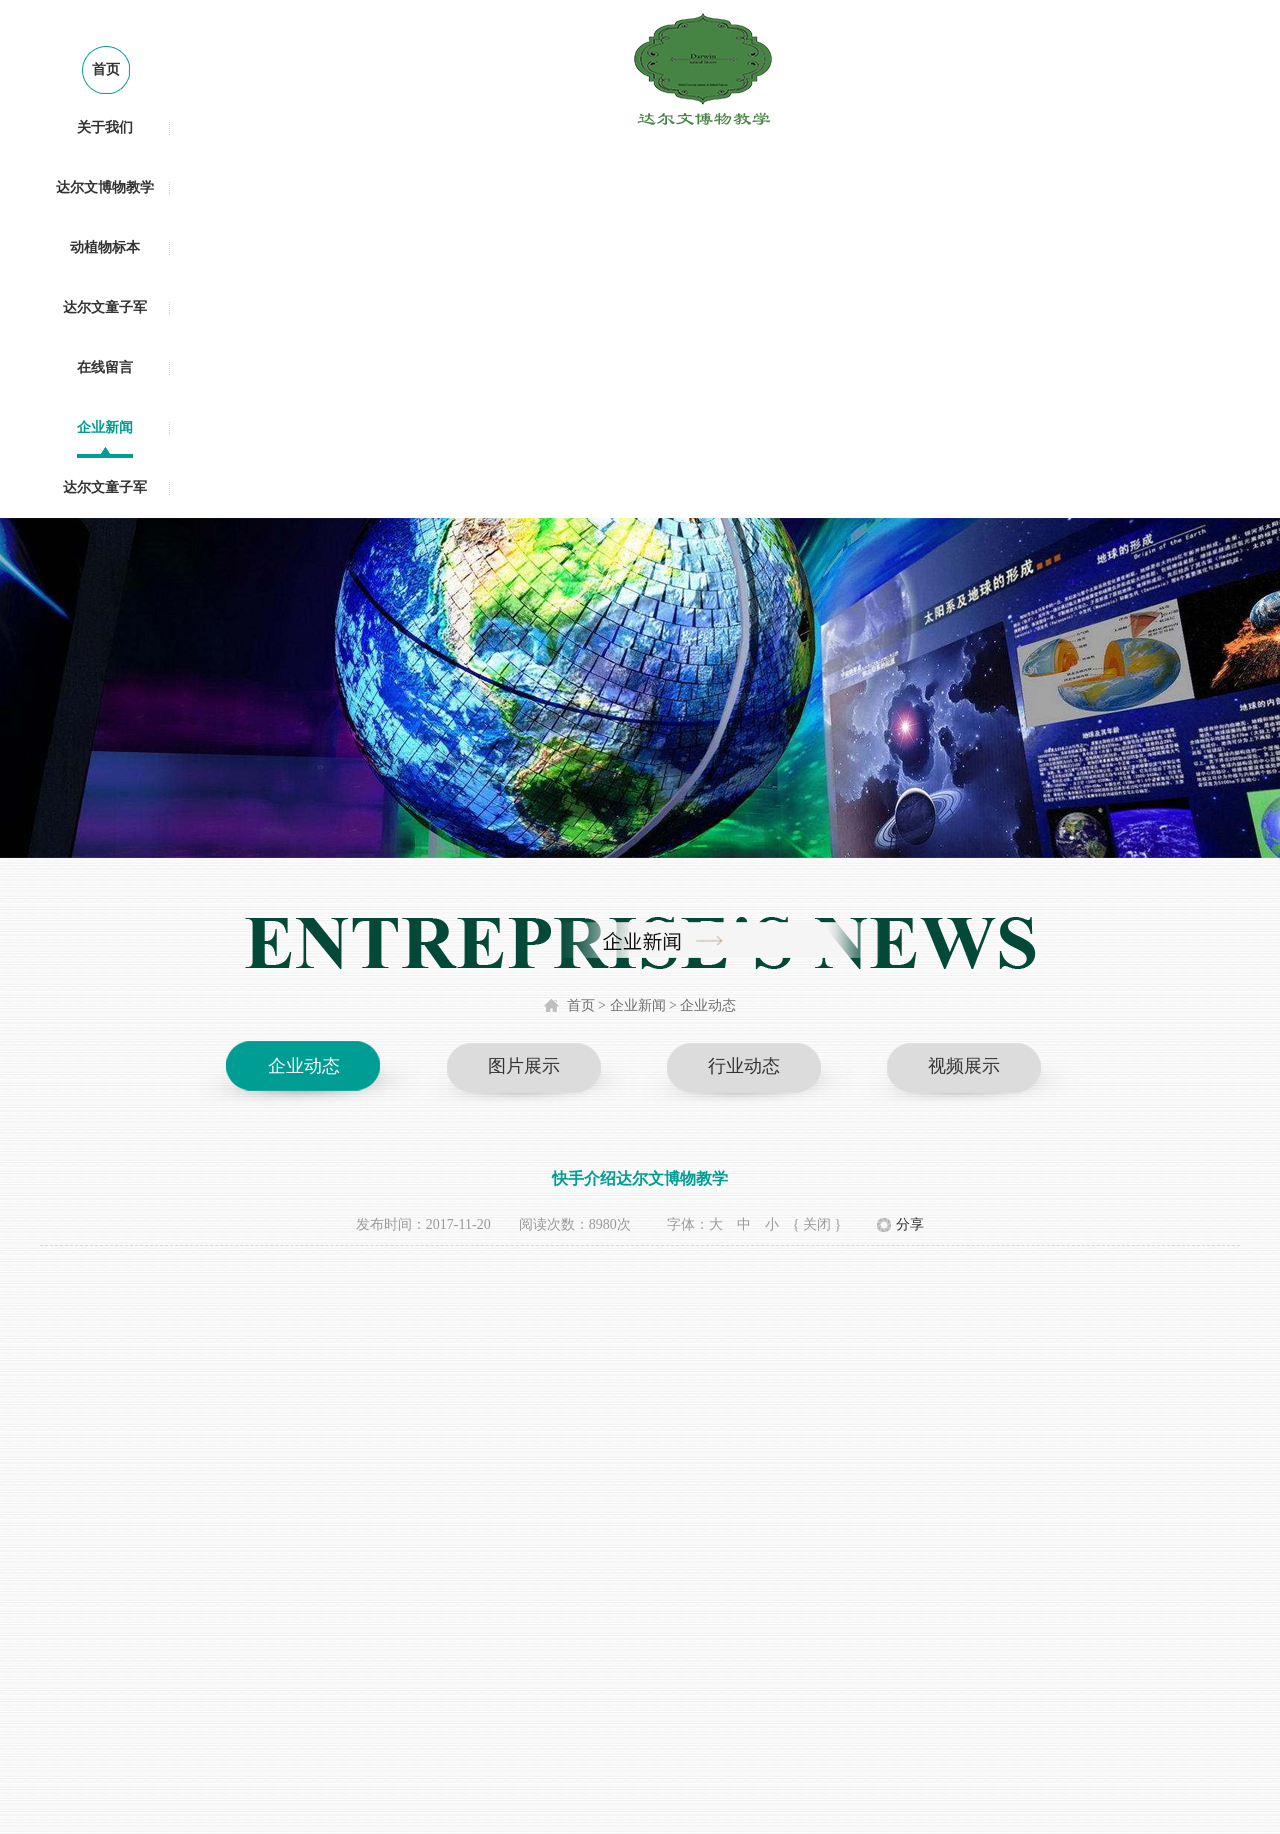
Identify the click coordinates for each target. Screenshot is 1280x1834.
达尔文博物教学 (105, 187)
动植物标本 (105, 247)
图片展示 (524, 1066)
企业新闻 (105, 427)
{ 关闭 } (817, 1224)
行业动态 (744, 1066)
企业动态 (708, 1005)
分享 (910, 1224)
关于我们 (105, 127)
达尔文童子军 (105, 307)
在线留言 (105, 367)
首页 (106, 69)
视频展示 (964, 1066)
